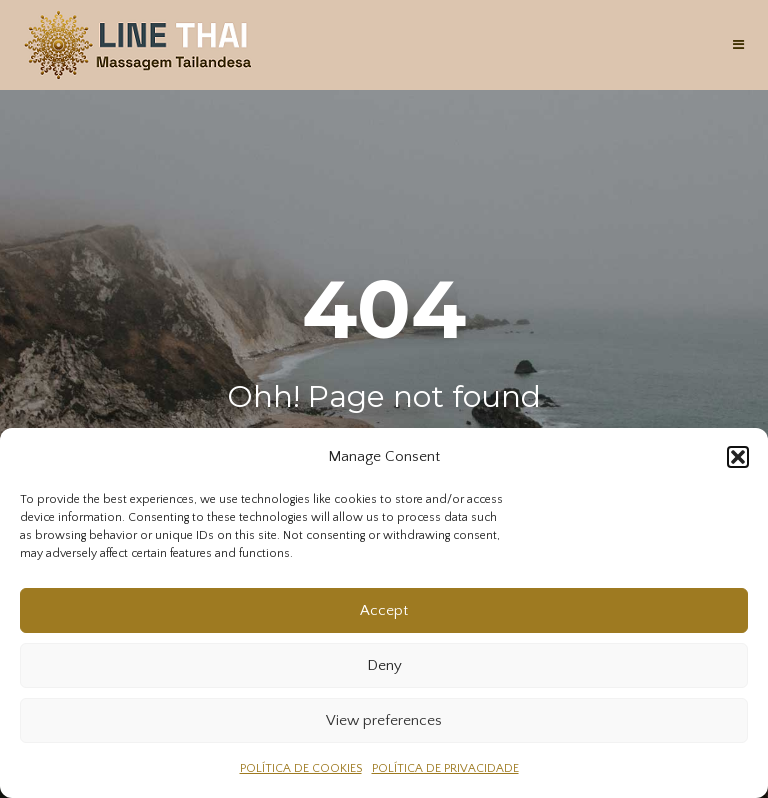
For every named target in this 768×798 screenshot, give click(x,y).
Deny (384, 665)
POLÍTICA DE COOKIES (301, 768)
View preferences (384, 720)
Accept (384, 610)
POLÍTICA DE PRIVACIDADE (445, 768)
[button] (738, 457)
